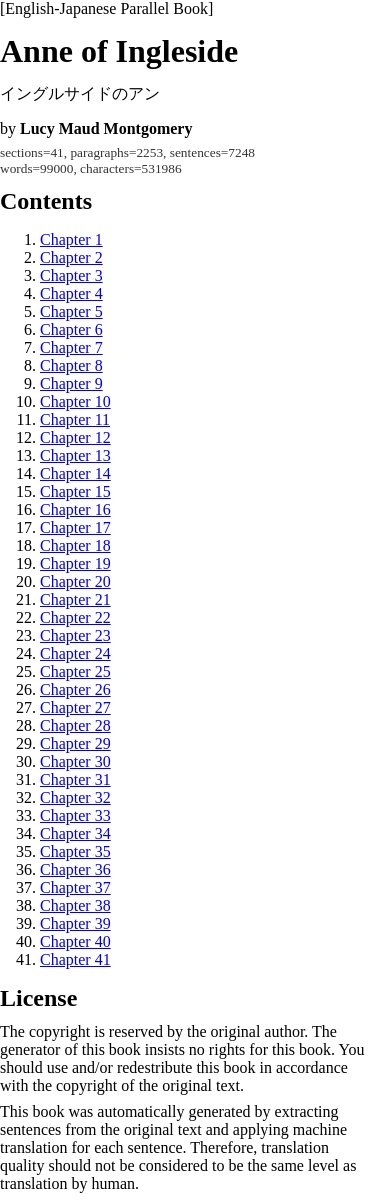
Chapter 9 (71, 383)
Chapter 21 (75, 599)
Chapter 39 (75, 923)
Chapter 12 (75, 437)
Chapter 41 (75, 959)
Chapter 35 (75, 851)
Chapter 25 (75, 671)
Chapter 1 (71, 239)
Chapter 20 (75, 581)
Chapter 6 (71, 329)
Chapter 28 (75, 725)
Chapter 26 (75, 689)
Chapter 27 (75, 707)
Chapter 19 (75, 563)
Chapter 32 (75, 797)
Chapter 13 (75, 455)
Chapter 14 (75, 473)
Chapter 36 (75, 869)
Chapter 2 (71, 257)
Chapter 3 (71, 275)
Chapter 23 (75, 635)
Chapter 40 (75, 941)
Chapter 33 (75, 815)
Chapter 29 (75, 743)
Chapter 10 (75, 401)
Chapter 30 (75, 761)
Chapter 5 (71, 311)
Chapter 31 (75, 779)
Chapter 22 (75, 617)
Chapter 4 (71, 293)
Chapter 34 (75, 833)
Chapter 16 (75, 509)
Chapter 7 (71, 347)
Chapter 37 (75, 887)
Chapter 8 (71, 365)
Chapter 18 (75, 545)
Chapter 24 (75, 653)
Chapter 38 (75, 905)
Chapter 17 (75, 527)
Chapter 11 (75, 419)
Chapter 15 (75, 491)
